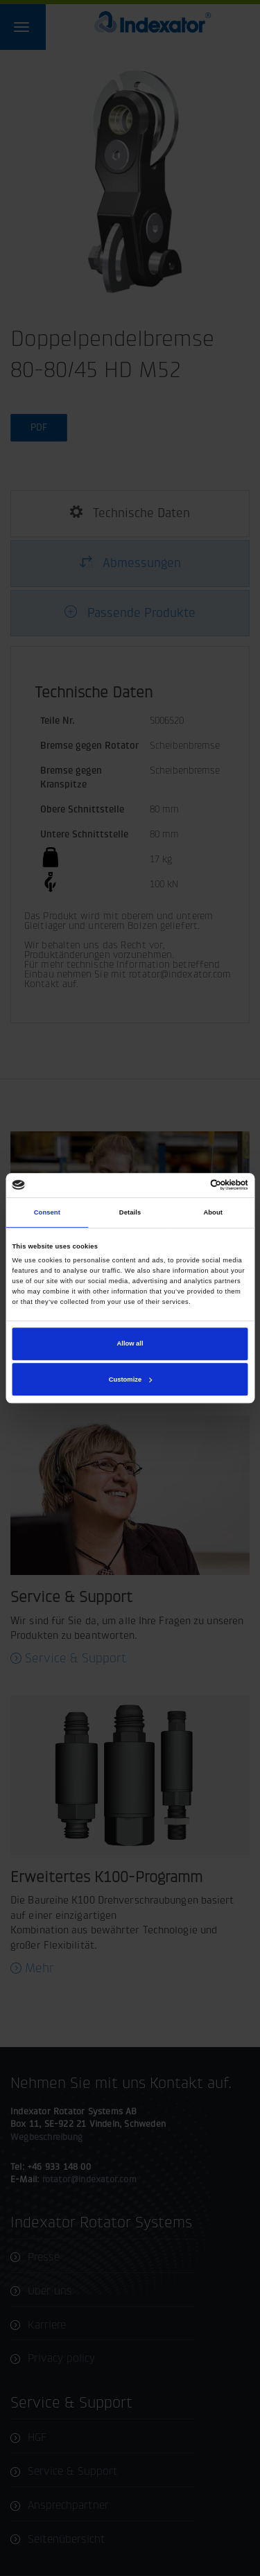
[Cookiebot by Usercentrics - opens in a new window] (188, 1185)
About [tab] (213, 1212)
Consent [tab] (47, 1212)
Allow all (130, 1344)
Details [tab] (130, 1212)
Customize (130, 1379)
